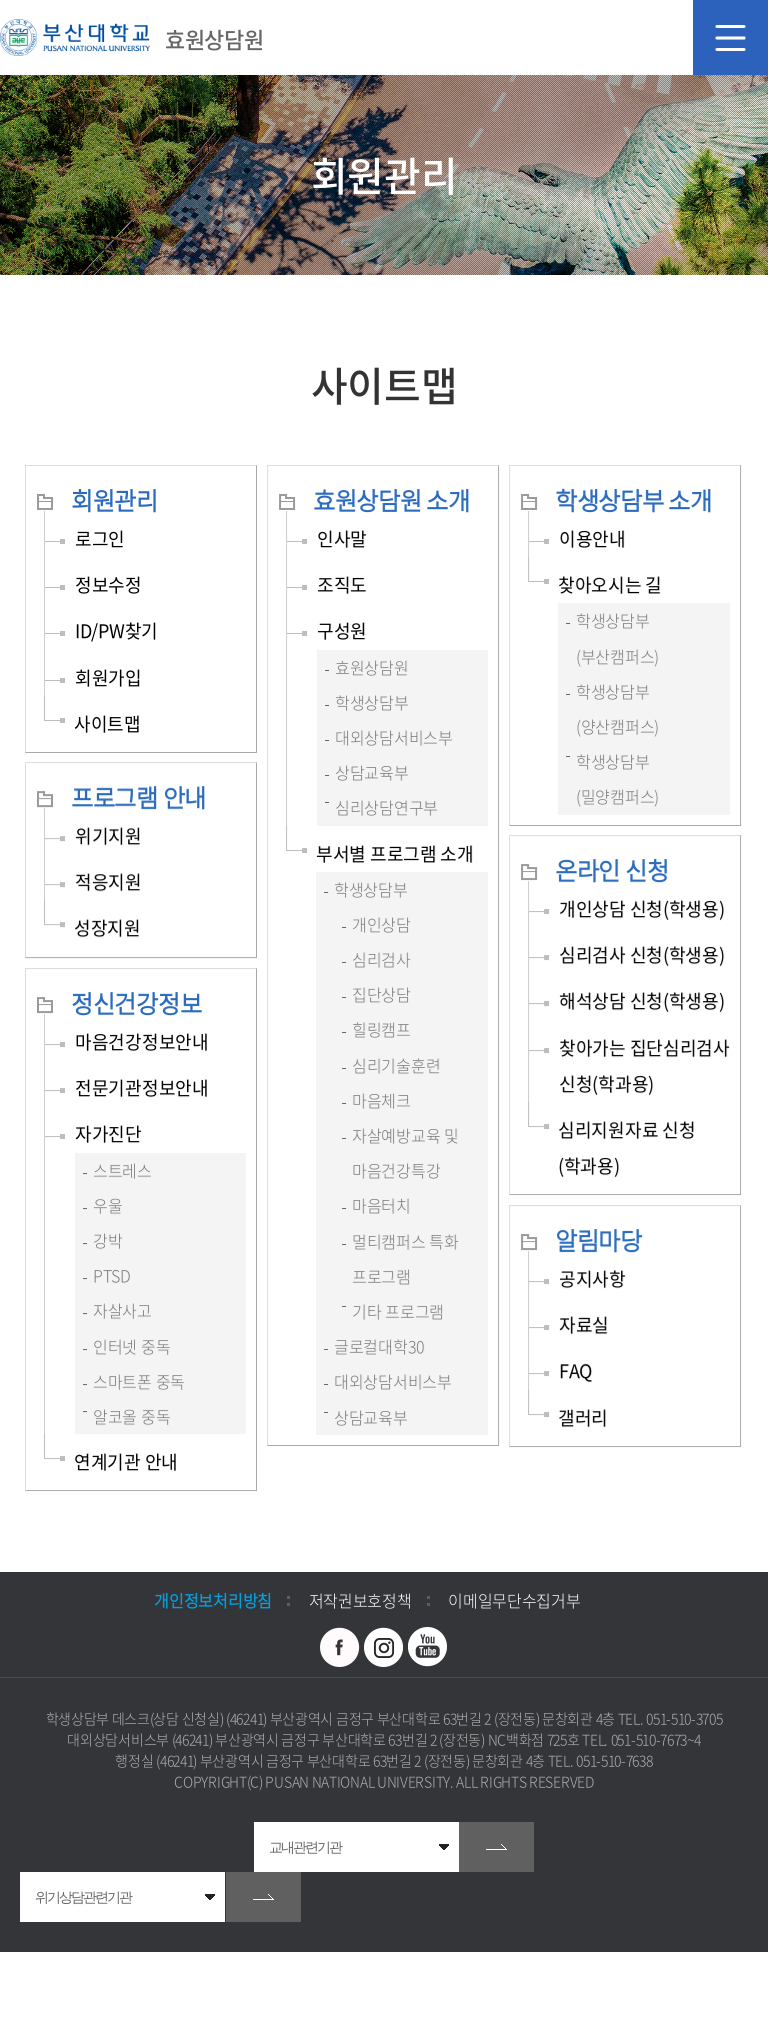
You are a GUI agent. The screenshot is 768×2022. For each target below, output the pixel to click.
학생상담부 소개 (633, 500)
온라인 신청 (611, 870)
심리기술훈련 (396, 1065)
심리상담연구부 (386, 807)
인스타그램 (384, 1647)
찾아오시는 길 (610, 584)
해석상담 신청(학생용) (641, 1000)
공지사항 (592, 1278)
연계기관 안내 (126, 1461)
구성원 (342, 630)
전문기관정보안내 (142, 1087)
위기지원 (108, 835)
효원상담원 (372, 667)
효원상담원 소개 (391, 500)
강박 (107, 1240)
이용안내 (592, 538)
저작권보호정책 (360, 1600)
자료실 (584, 1324)
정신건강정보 (136, 1003)
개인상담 (381, 924)
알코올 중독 (131, 1416)
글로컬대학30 (379, 1346)
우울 (107, 1205)
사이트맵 (107, 723)
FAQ (575, 1370)
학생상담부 (372, 702)
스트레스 (122, 1170)
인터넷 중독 (131, 1346)
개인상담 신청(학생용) (641, 908)
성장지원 (107, 927)
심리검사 (381, 959)
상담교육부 (372, 772)
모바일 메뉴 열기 (730, 37)
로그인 (100, 538)
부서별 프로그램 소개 (395, 853)
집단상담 (381, 994)
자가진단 (108, 1133)
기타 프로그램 (398, 1311)
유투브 (428, 1647)
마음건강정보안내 (142, 1041)
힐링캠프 (381, 1029)
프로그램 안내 (138, 797)
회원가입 (108, 677)
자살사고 (122, 1310)
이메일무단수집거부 (514, 1600)
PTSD (112, 1275)
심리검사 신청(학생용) (641, 954)
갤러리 (583, 1417)
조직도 (342, 584)
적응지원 (108, 881)
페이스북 (340, 1647)
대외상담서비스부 (394, 737)
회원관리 (114, 500)
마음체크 (381, 1100)
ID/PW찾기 (116, 630)
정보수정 (108, 584)
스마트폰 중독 (139, 1381)
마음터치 (381, 1205)
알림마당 (598, 1240)
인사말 (342, 538)
